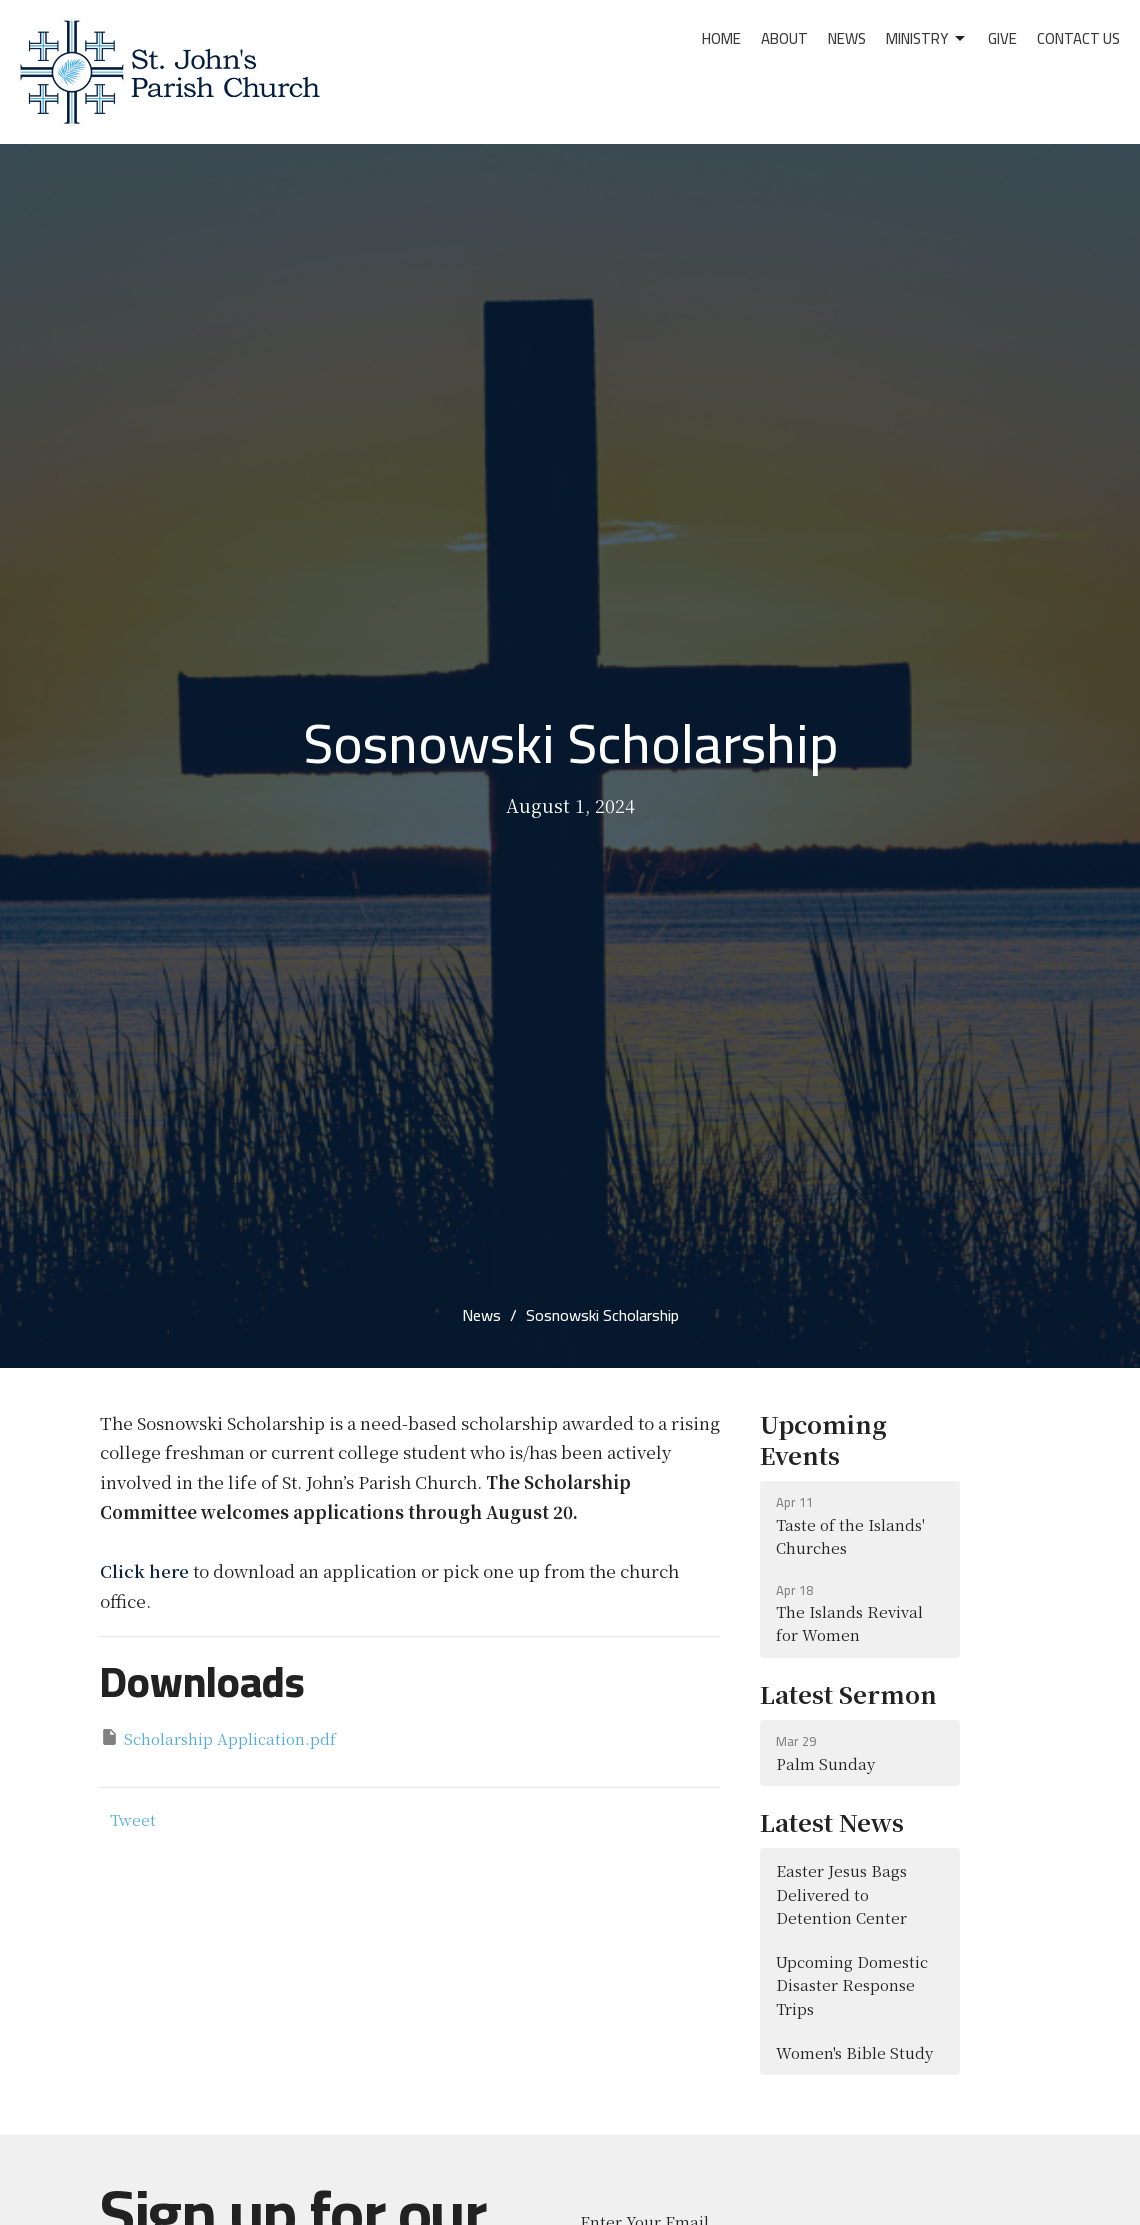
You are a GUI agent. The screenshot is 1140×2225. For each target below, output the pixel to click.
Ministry (927, 38)
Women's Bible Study (854, 2052)
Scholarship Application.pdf (218, 1738)
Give (1002, 38)
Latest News (832, 1821)
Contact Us (1078, 38)
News (847, 38)
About (784, 38)
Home (721, 38)
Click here (144, 1570)
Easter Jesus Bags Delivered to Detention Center (841, 1894)
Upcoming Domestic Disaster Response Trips (852, 1985)
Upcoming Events (823, 1439)
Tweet (133, 1819)
